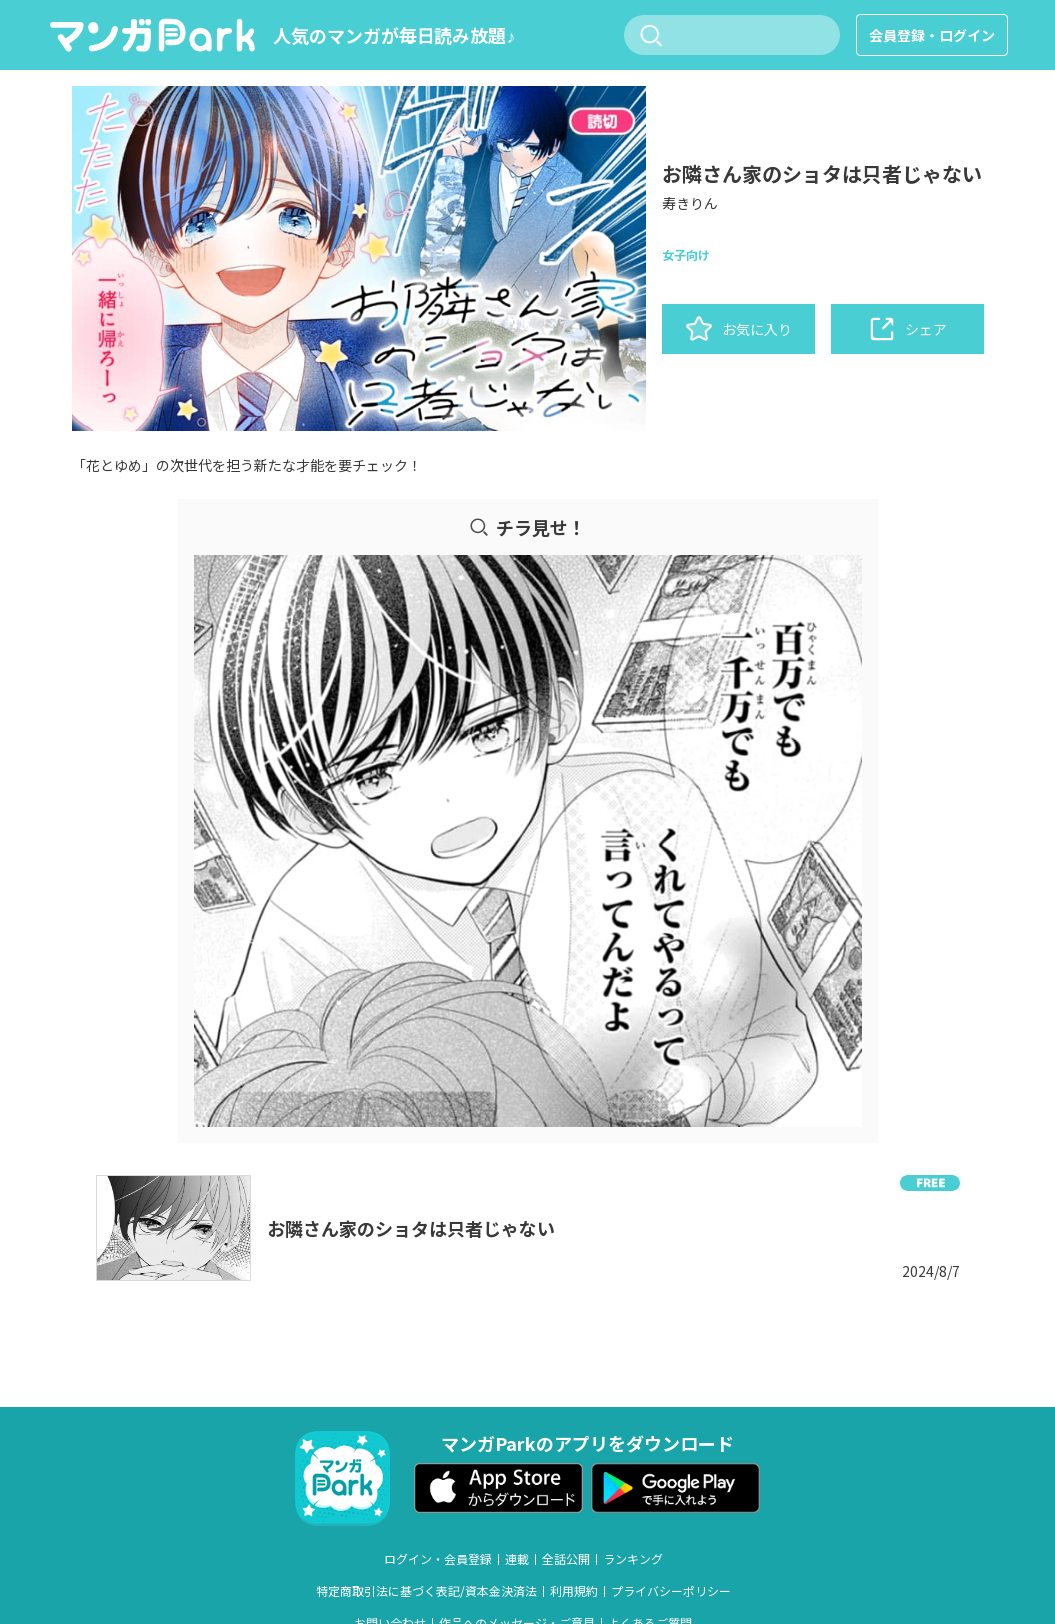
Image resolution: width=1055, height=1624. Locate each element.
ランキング (633, 1559)
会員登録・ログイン (932, 35)
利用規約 (574, 1591)
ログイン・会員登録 (438, 1559)
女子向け (686, 254)
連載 (517, 1559)
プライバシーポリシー (671, 1591)
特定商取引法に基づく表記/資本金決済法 (426, 1591)
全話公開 (566, 1559)
